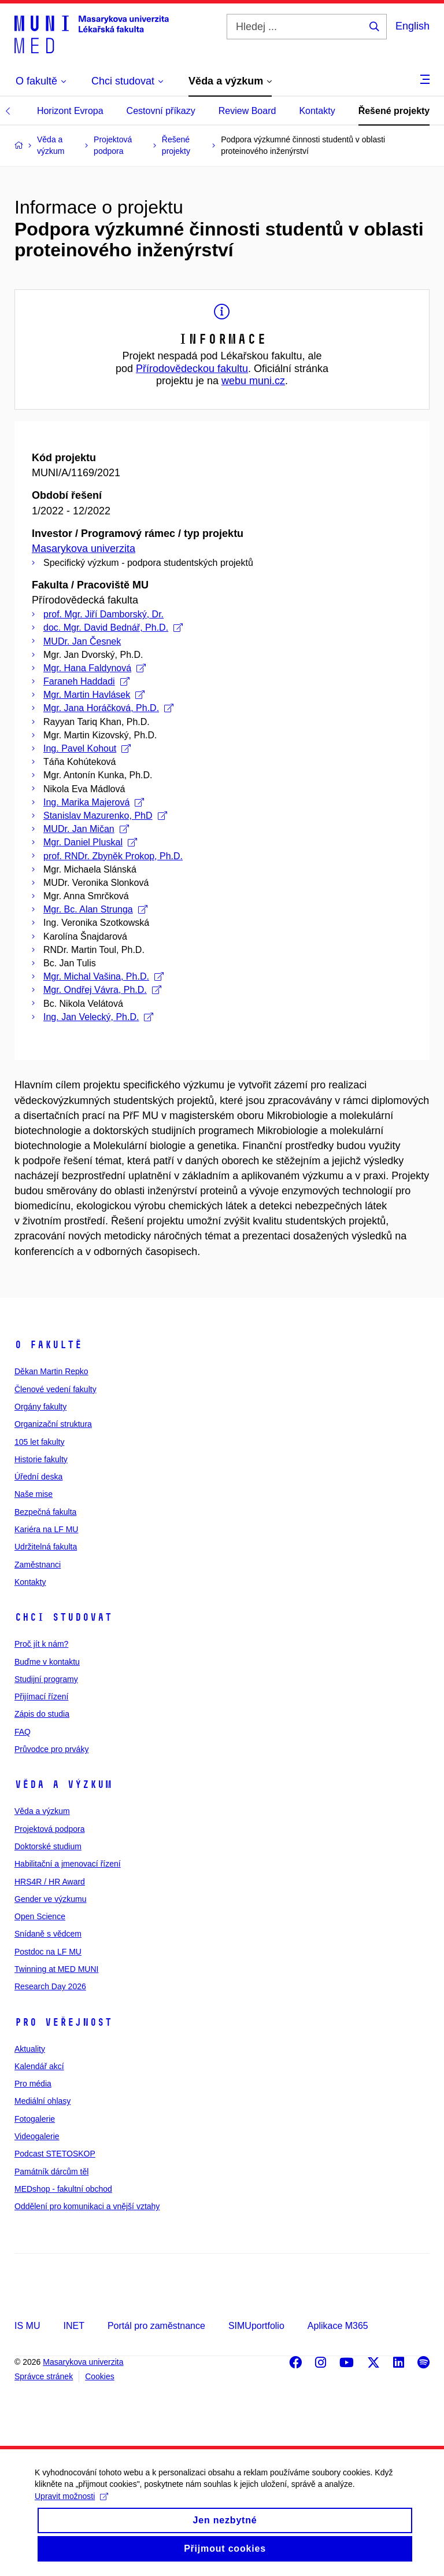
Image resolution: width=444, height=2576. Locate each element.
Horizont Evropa (70, 111)
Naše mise (33, 1494)
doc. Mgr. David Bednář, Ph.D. (113, 627)
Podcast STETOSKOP (54, 2153)
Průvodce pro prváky (51, 1749)
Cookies (99, 2376)
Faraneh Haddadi (86, 681)
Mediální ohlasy (42, 2101)
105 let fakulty (39, 1442)
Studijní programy (46, 1679)
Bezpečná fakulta (45, 1512)
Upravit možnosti (71, 2509)
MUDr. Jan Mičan (86, 829)
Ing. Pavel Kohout (87, 748)
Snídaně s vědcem (48, 1933)
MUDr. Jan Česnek (82, 641)
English (412, 26)
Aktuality (29, 2049)
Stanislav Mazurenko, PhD (105, 815)
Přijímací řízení (41, 1696)
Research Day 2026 (50, 1986)
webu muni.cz (253, 381)
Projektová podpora (49, 1829)
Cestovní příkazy (161, 111)
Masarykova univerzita (83, 548)
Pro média (32, 2083)
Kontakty (317, 111)
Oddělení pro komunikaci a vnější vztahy (87, 2206)
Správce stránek (43, 2376)
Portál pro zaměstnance (156, 2326)
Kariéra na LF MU (46, 1529)
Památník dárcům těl (51, 2171)
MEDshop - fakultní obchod (63, 2189)
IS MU (27, 2326)
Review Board (247, 111)
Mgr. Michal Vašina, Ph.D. (103, 976)
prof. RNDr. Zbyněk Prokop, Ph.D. (113, 856)
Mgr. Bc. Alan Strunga (95, 909)
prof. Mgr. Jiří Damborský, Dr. (103, 614)
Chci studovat (63, 1617)
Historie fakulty (41, 1459)
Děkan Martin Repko (51, 1371)
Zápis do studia (41, 1713)
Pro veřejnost (63, 2022)
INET (73, 2326)
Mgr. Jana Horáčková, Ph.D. (108, 708)
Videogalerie (37, 2136)
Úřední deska (38, 1476)
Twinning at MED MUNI (56, 1969)
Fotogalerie (34, 2119)
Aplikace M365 (338, 2326)
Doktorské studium (48, 1846)
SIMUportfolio (256, 2326)
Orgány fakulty (40, 1406)
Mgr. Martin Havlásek (94, 695)
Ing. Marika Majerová (93, 802)
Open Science (39, 1916)
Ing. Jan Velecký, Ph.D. (98, 1017)
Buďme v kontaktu (47, 1661)
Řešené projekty (394, 111)
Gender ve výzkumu (50, 1899)
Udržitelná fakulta (45, 1546)
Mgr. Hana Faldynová (94, 668)
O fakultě (48, 1344)
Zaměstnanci (37, 1564)
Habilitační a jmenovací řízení (67, 1863)
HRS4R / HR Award (49, 1881)
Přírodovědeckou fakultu (192, 368)
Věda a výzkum (63, 1784)
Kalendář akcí (39, 2066)
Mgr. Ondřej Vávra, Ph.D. (102, 990)
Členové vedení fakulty (55, 1389)
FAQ (22, 1731)
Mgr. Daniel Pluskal (90, 842)
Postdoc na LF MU (48, 1951)
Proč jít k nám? (41, 1643)
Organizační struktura (53, 1424)
